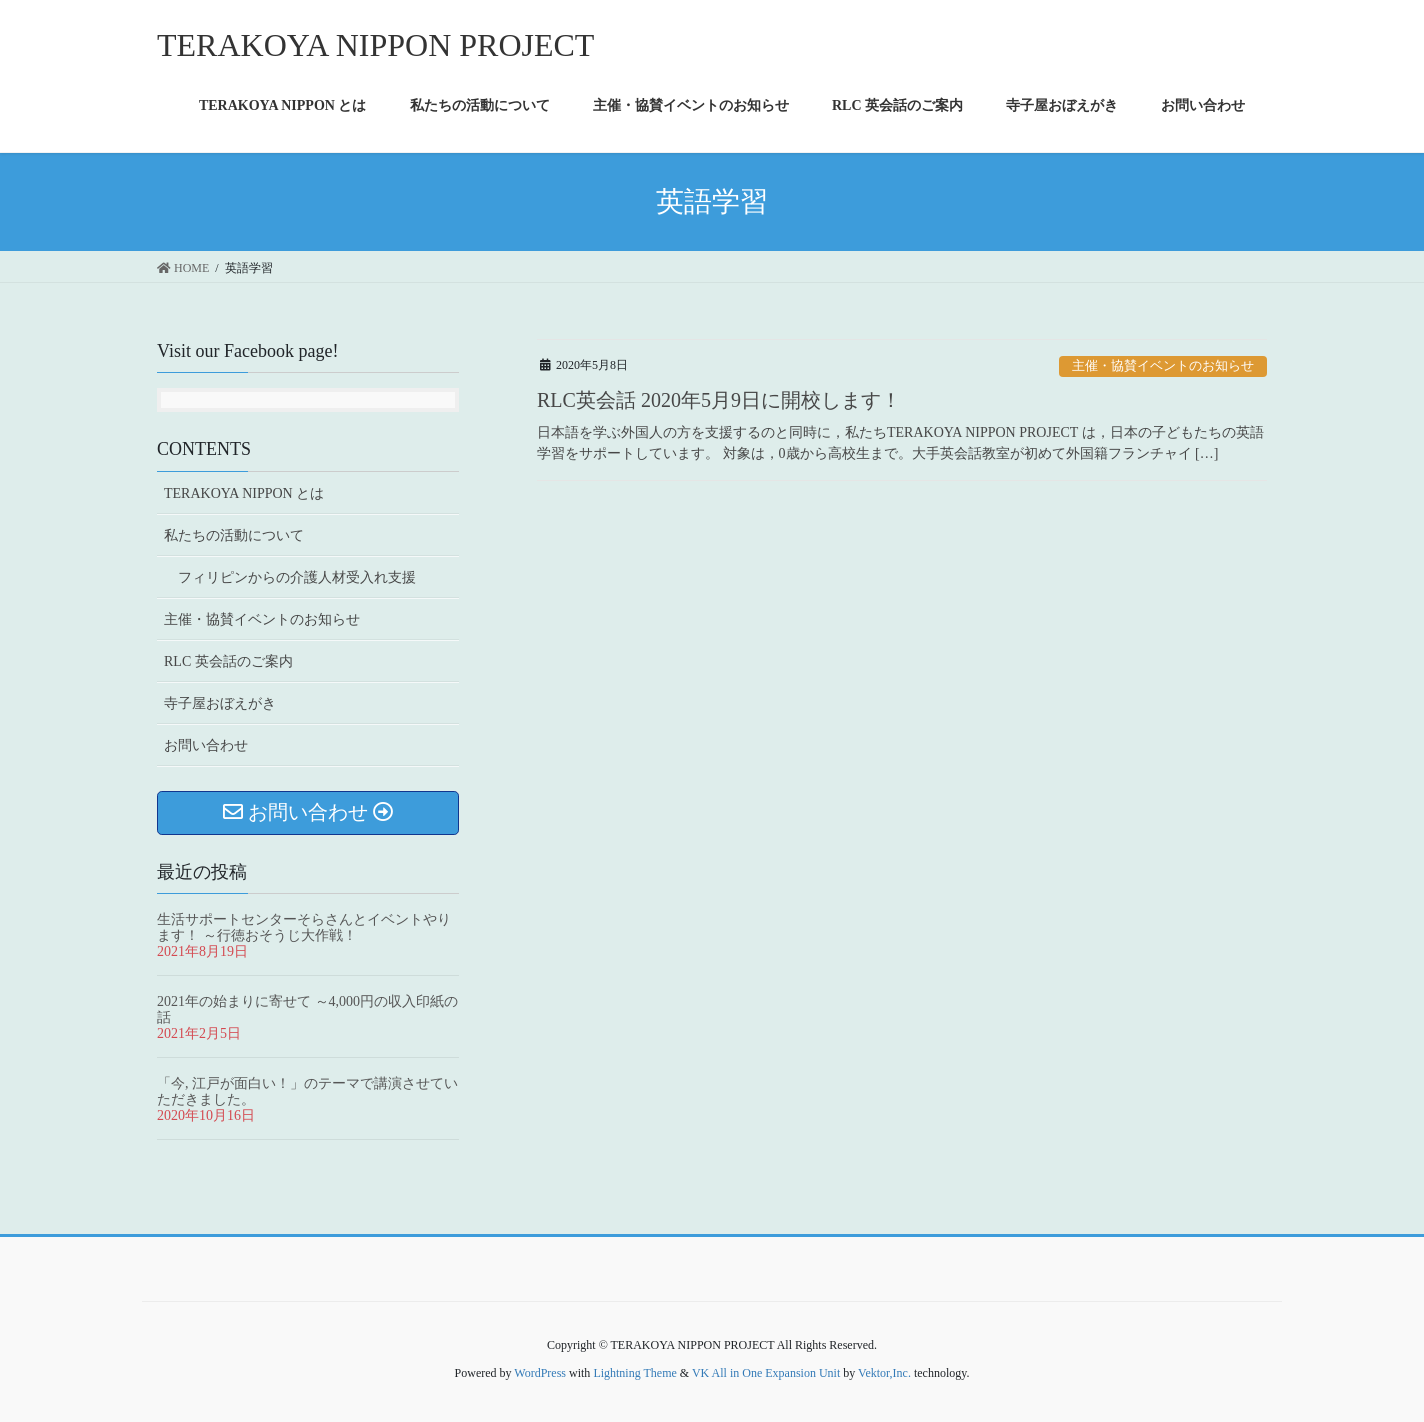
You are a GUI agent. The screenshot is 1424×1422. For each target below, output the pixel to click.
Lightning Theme (634, 1373)
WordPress (540, 1373)
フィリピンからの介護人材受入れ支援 (297, 577)
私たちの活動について (234, 535)
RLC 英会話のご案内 (228, 661)
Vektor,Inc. (884, 1373)
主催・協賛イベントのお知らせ (1163, 366)
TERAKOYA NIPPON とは (244, 493)
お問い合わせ (206, 745)
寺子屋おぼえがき (220, 703)
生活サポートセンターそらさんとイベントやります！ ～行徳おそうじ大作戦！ (304, 927)
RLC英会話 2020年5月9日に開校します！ (719, 400)
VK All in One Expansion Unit (766, 1373)
